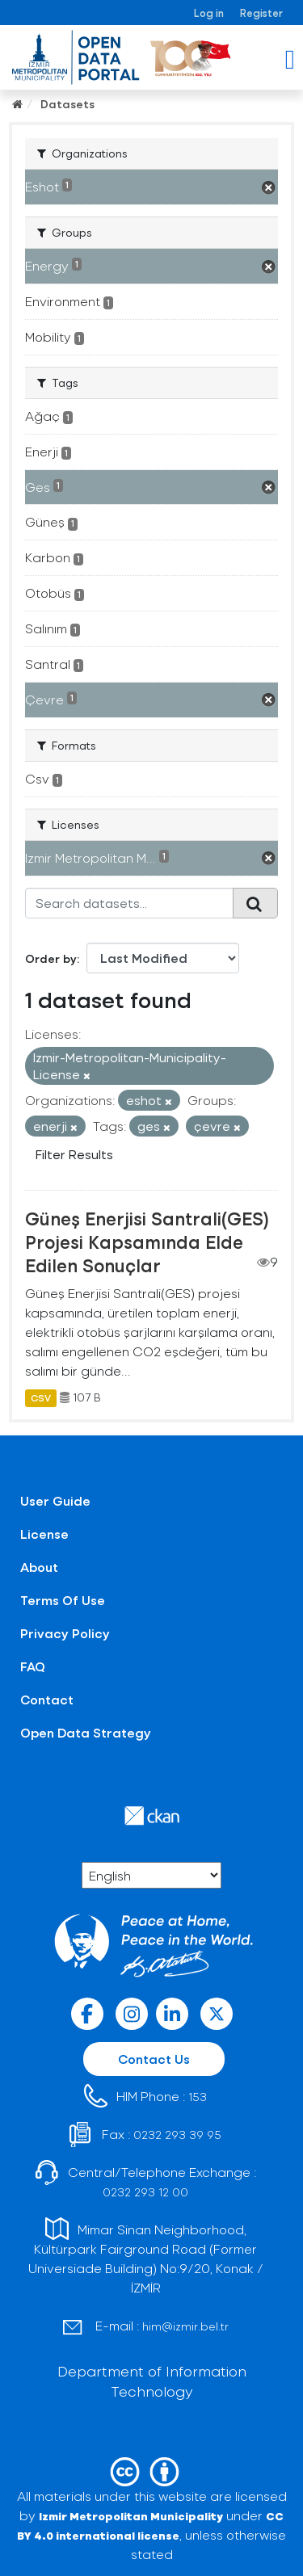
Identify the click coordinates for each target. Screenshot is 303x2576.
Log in (209, 12)
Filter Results (74, 1153)
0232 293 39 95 (177, 2134)
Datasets (67, 103)
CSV (41, 1397)
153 (197, 2096)
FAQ (32, 1666)
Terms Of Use (62, 1599)
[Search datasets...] (129, 903)
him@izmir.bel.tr (185, 2326)
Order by (51, 958)
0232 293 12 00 (145, 2192)
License (44, 1533)
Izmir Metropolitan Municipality (131, 2515)
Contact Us (154, 2058)
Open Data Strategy (85, 1732)
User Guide (55, 1500)
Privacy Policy (65, 1632)
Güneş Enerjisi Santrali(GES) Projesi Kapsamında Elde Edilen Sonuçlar (147, 1241)
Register (261, 12)
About (39, 1566)
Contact (47, 1699)
